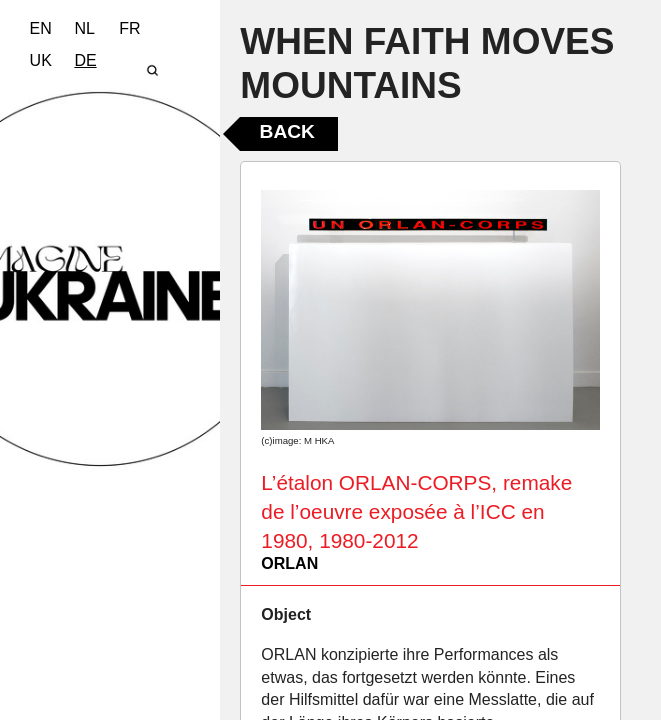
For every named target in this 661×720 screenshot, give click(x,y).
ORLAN (289, 563)
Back (287, 131)
